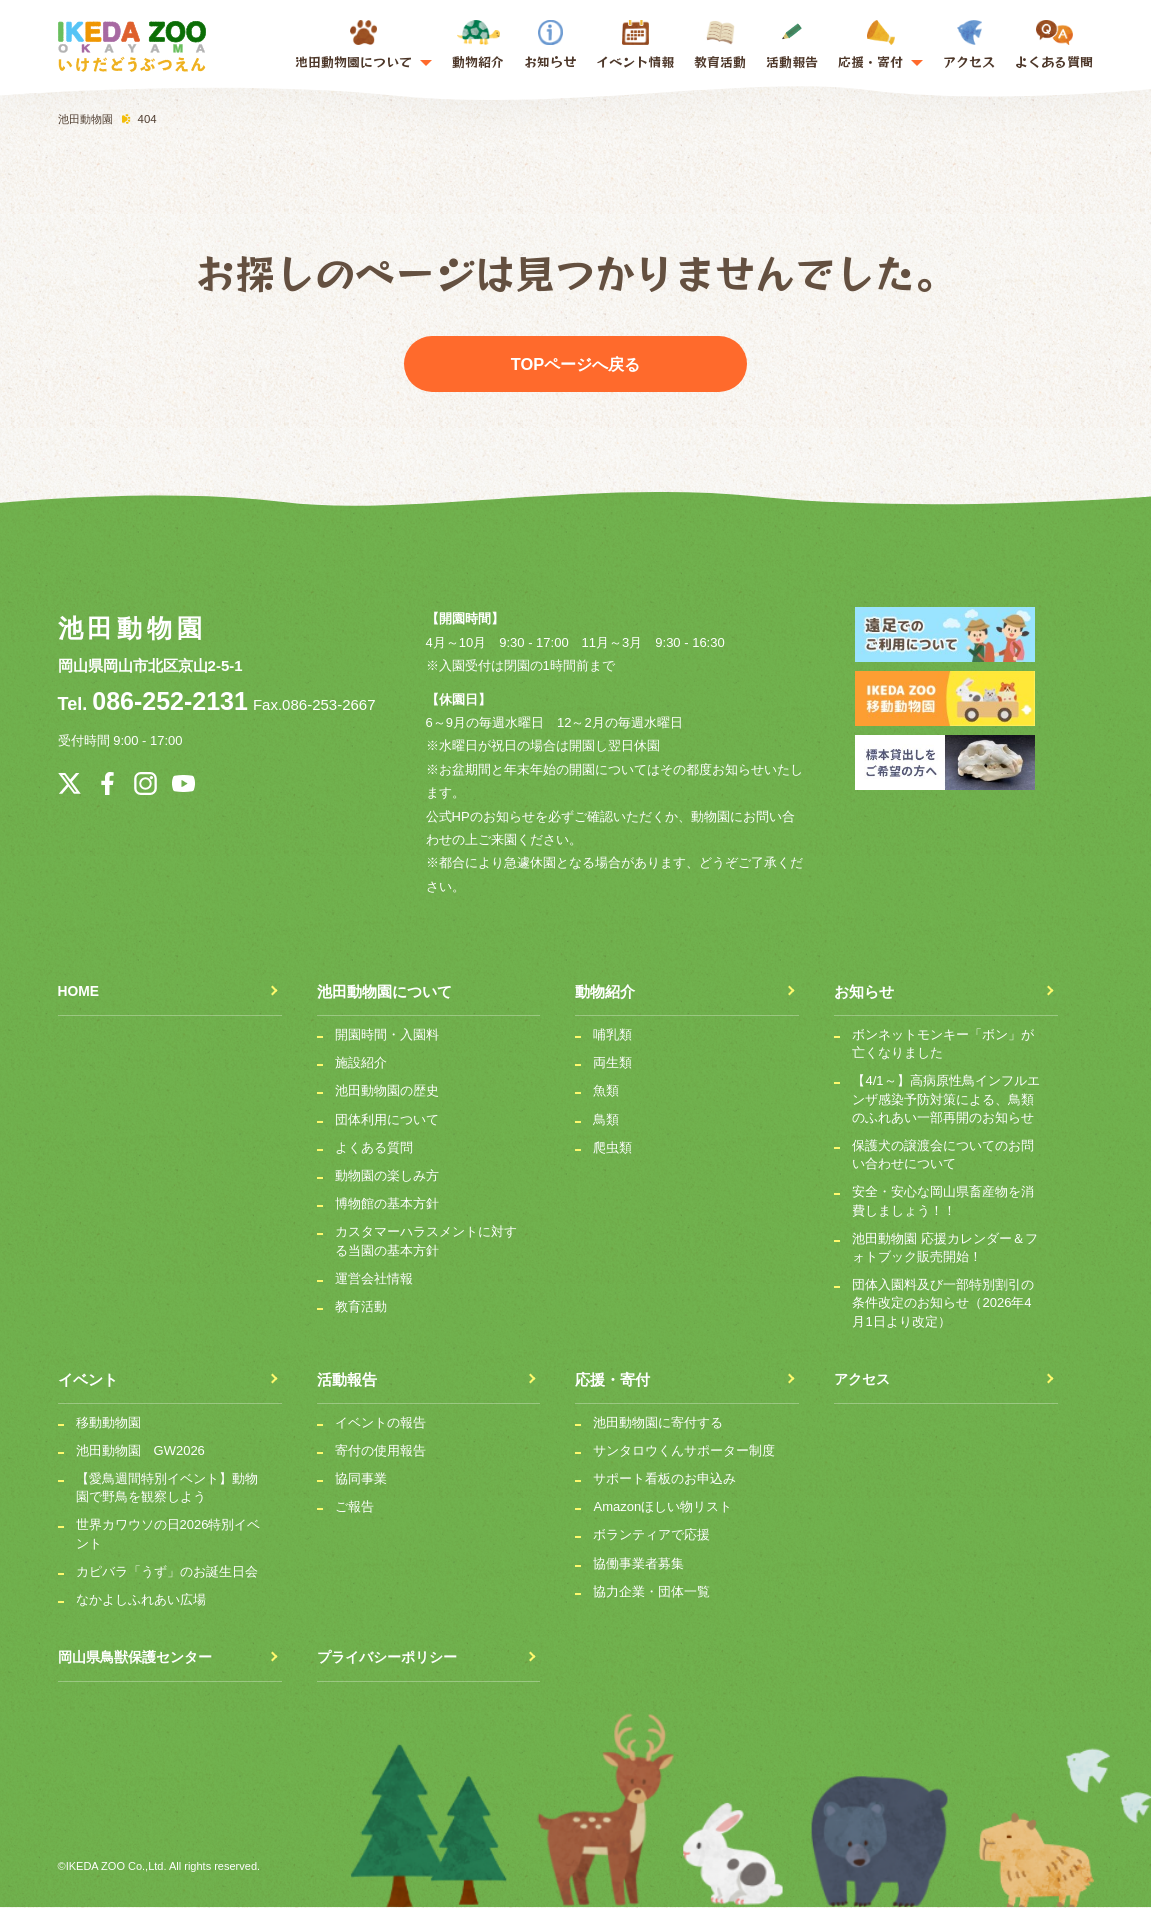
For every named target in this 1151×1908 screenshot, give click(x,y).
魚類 (606, 1091)
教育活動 (720, 45)
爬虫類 (612, 1147)
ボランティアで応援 (651, 1535)
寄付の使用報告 (380, 1451)
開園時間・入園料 (387, 1035)
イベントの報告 (380, 1422)
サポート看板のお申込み (664, 1479)
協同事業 (361, 1479)
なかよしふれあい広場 (141, 1600)
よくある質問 (1054, 45)
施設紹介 (361, 1063)
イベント (88, 1379)
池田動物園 (130, 629)
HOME (80, 992)
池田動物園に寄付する (658, 1422)
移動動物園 (108, 1422)
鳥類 (606, 1119)
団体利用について (387, 1119)
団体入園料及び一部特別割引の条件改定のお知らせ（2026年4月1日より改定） (943, 1303)
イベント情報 (635, 61)
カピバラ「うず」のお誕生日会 (167, 1571)
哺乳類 (612, 1035)
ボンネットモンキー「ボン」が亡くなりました (943, 1044)
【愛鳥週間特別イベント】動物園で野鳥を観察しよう (167, 1488)
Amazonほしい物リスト (662, 1507)
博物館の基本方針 (387, 1204)
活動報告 (792, 45)
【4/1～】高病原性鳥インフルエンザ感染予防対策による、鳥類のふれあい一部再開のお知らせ (945, 1099)
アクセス (969, 45)
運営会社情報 (374, 1278)
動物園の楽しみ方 (387, 1176)
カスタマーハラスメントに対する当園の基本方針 (426, 1241)
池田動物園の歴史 (387, 1091)
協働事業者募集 (638, 1563)
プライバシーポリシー (392, 1658)
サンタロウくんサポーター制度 (684, 1451)
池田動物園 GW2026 (140, 1451)
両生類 (612, 1063)
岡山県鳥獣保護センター (140, 1658)
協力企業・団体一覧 (651, 1591)
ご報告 (354, 1507)
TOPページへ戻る (575, 364)
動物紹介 (478, 45)
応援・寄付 (612, 1379)
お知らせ (550, 45)
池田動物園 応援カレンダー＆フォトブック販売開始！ (945, 1247)
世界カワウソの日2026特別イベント (168, 1534)
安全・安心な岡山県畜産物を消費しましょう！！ (943, 1201)
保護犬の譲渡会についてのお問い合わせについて (943, 1155)
